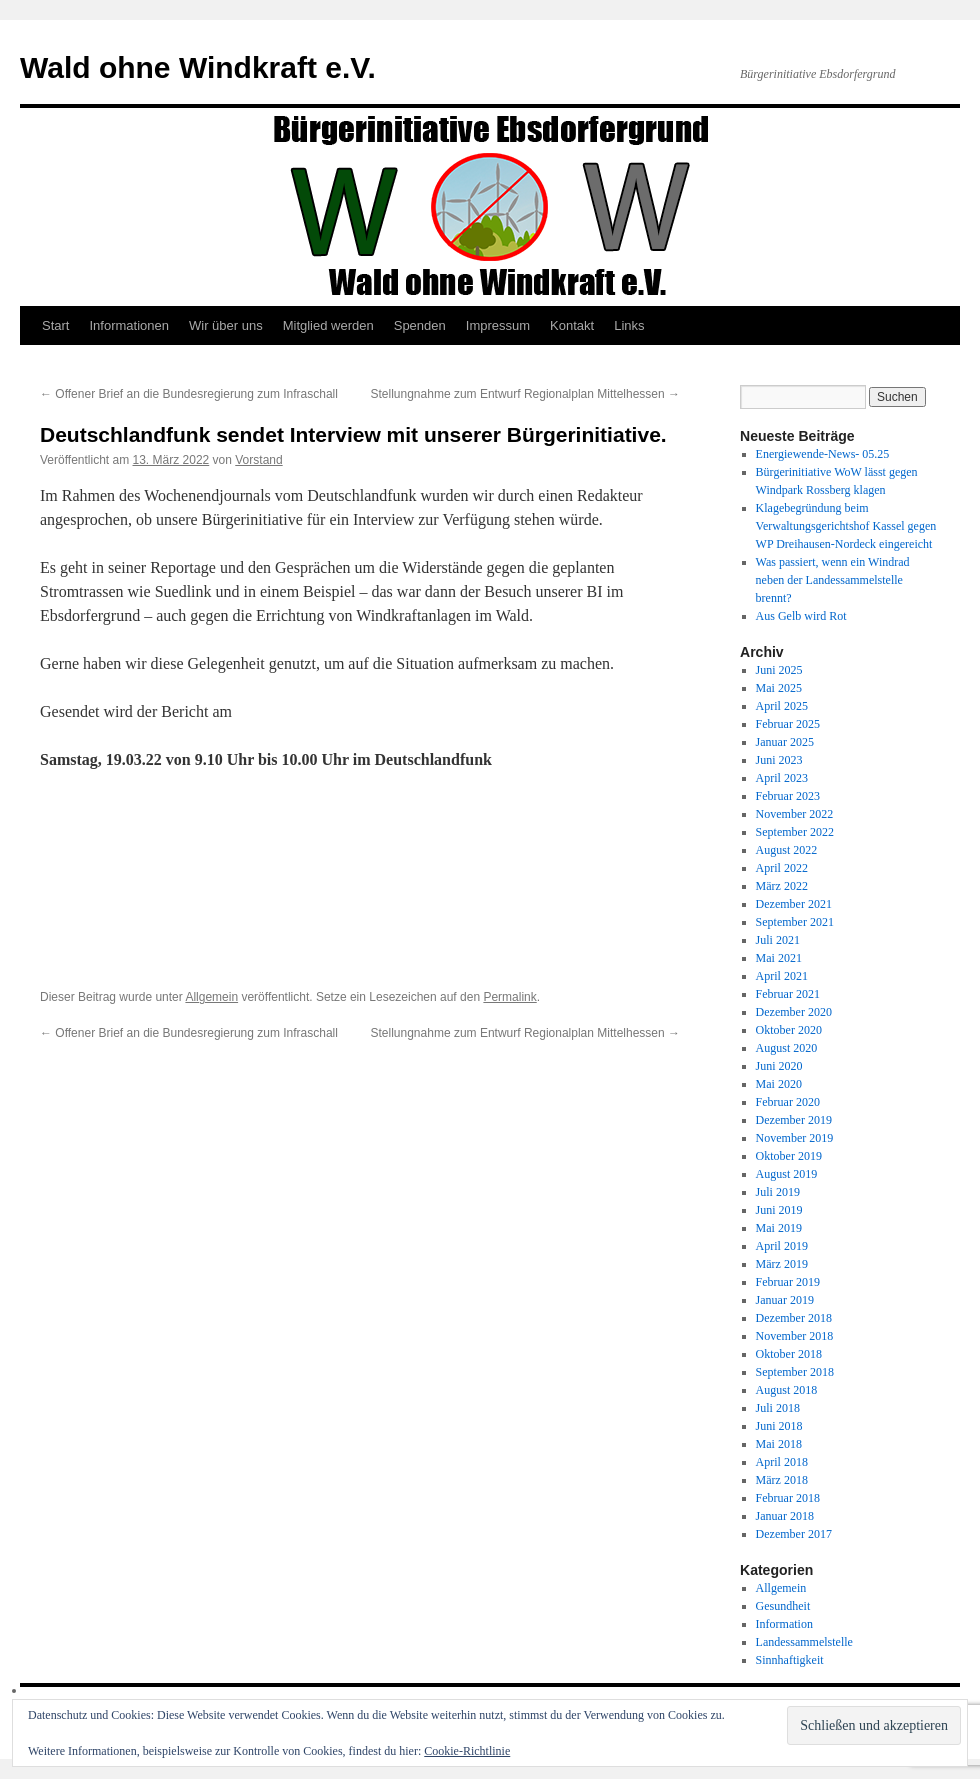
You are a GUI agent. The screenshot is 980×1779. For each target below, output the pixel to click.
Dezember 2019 (794, 1120)
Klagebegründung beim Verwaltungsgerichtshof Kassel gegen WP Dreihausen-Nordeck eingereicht (846, 526)
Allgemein (211, 997)
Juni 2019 (779, 1210)
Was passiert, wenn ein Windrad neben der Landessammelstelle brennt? (833, 580)
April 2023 (782, 778)
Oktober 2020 (789, 1030)
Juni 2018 (779, 1426)
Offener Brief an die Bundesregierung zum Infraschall (189, 394)
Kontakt (572, 325)
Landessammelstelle (804, 1642)
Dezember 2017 (794, 1534)
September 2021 (795, 922)
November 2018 (795, 1336)
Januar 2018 (785, 1516)
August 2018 (787, 1390)
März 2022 (782, 886)
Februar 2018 (788, 1498)
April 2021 (782, 976)
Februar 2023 (788, 796)
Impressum (498, 325)
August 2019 (787, 1174)
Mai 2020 (779, 1084)
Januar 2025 (785, 742)
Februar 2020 (788, 1102)
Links (629, 325)
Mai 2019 (779, 1228)
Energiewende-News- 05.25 (823, 454)
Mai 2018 (779, 1444)
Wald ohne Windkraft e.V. (198, 67)
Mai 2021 (779, 958)
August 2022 (787, 850)
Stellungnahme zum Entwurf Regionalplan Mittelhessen (526, 394)
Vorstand (258, 460)
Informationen (129, 325)
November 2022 (795, 814)
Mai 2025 (779, 688)
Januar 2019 (785, 1300)
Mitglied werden (328, 325)
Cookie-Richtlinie (467, 1751)
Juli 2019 (778, 1192)
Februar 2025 (788, 724)
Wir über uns (226, 325)
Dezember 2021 (794, 904)
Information (784, 1624)
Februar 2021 (788, 994)
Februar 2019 (788, 1282)
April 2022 (782, 868)
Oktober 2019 (789, 1156)
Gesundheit (783, 1606)
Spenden (420, 325)
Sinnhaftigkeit (790, 1660)
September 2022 (795, 832)
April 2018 (782, 1462)
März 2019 (782, 1264)
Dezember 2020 (794, 1012)
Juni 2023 (779, 760)
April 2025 (782, 706)
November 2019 (795, 1138)
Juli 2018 (778, 1408)
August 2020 (787, 1048)
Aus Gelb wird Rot (801, 616)
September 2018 (795, 1372)
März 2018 (782, 1480)
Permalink (509, 997)
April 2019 (782, 1246)
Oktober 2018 (789, 1354)
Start (55, 325)
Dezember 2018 (794, 1318)
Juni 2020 (779, 1066)
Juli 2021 (778, 940)
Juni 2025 (779, 670)
